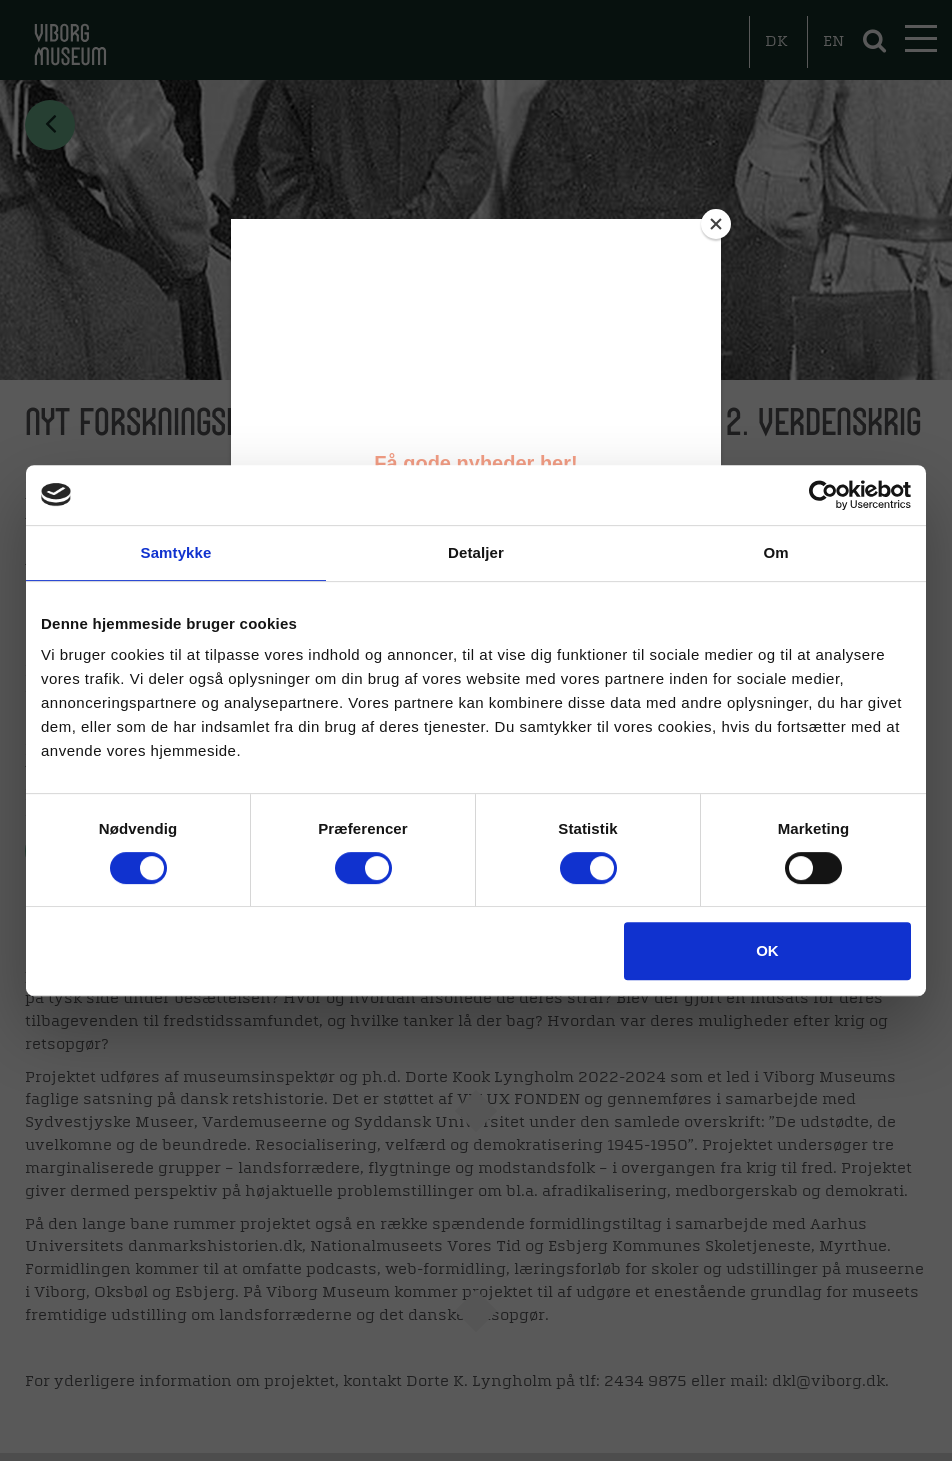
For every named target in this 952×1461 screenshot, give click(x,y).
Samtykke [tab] (176, 552)
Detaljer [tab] (476, 552)
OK (767, 950)
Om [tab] (775, 552)
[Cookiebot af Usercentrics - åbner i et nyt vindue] (823, 495)
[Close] (716, 224)
